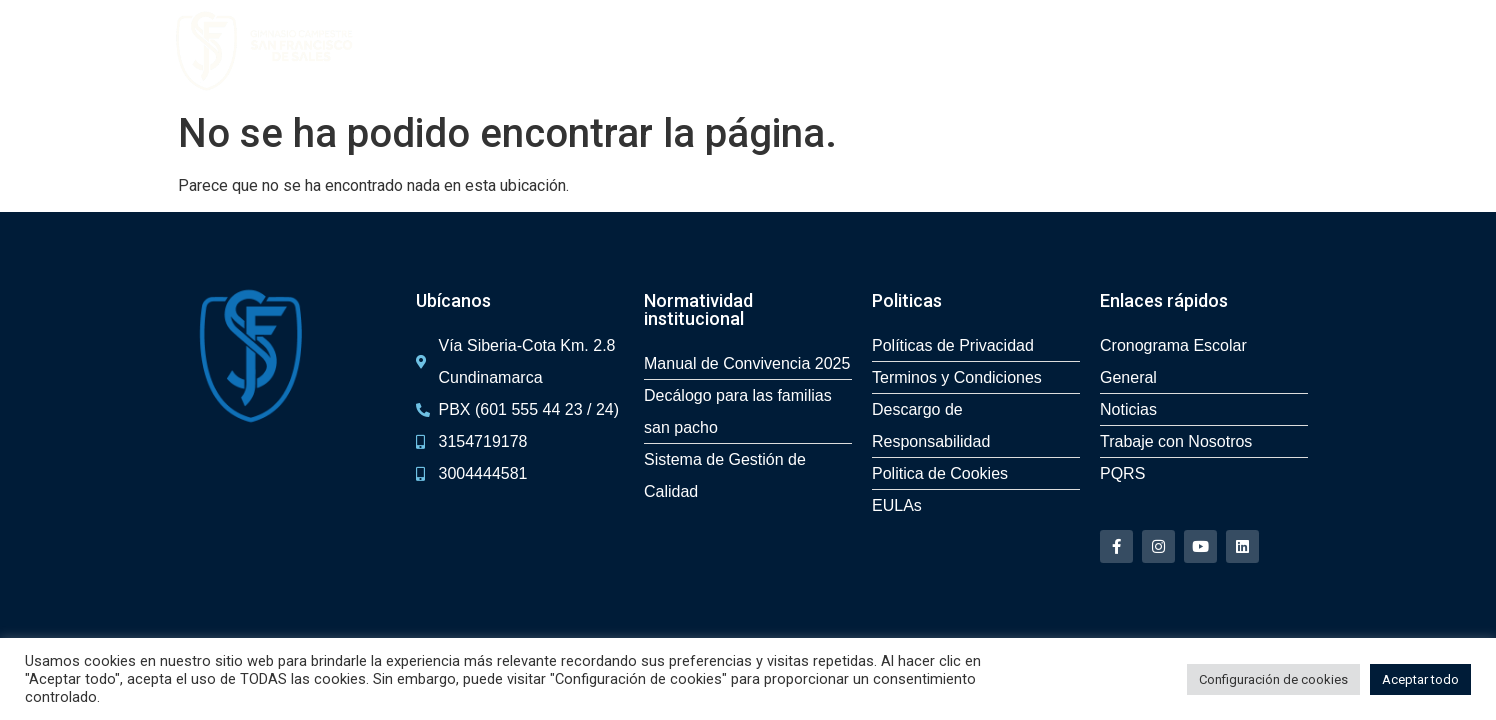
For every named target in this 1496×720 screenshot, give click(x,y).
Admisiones (533, 50)
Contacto (1218, 50)
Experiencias (863, 50)
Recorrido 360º (647, 50)
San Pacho (759, 50)
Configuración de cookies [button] (1273, 679)
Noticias (1140, 50)
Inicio (455, 50)
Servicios (1061, 50)
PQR (1285, 50)
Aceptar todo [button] (1420, 679)
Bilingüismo (969, 50)
